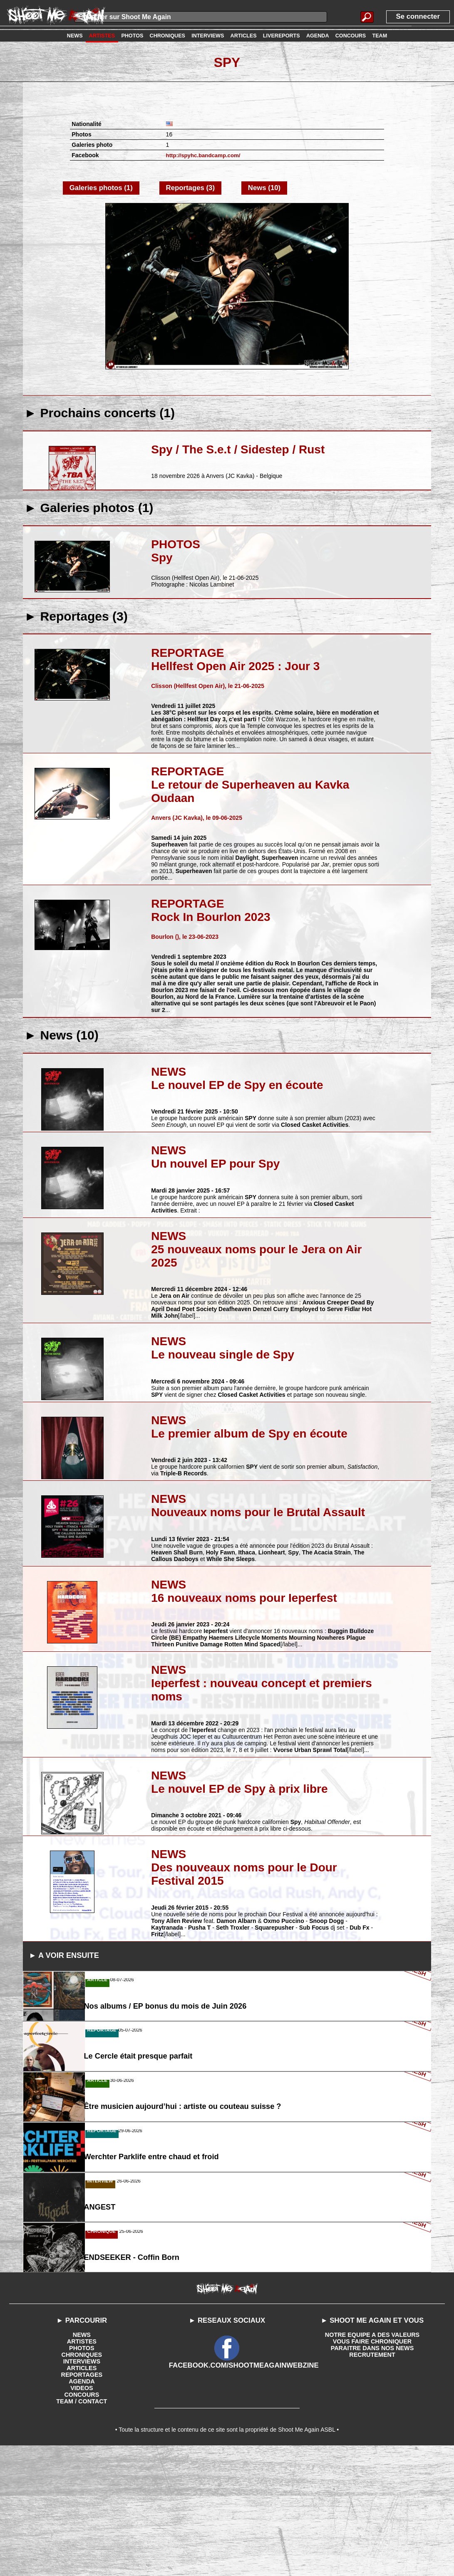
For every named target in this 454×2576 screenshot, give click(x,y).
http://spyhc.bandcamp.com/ (205, 155)
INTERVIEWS (82, 2488)
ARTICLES (81, 2495)
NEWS (81, 2461)
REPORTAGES (82, 2501)
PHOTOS (81, 2475)
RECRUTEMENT (372, 2481)
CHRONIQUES (82, 2481)
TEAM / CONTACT (82, 2528)
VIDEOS (82, 2515)
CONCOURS (82, 2521)
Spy (227, 61)
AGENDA (81, 2508)
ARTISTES (81, 2468)
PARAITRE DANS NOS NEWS (372, 2475)
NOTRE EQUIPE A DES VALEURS (372, 2461)
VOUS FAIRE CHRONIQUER (372, 2468)
